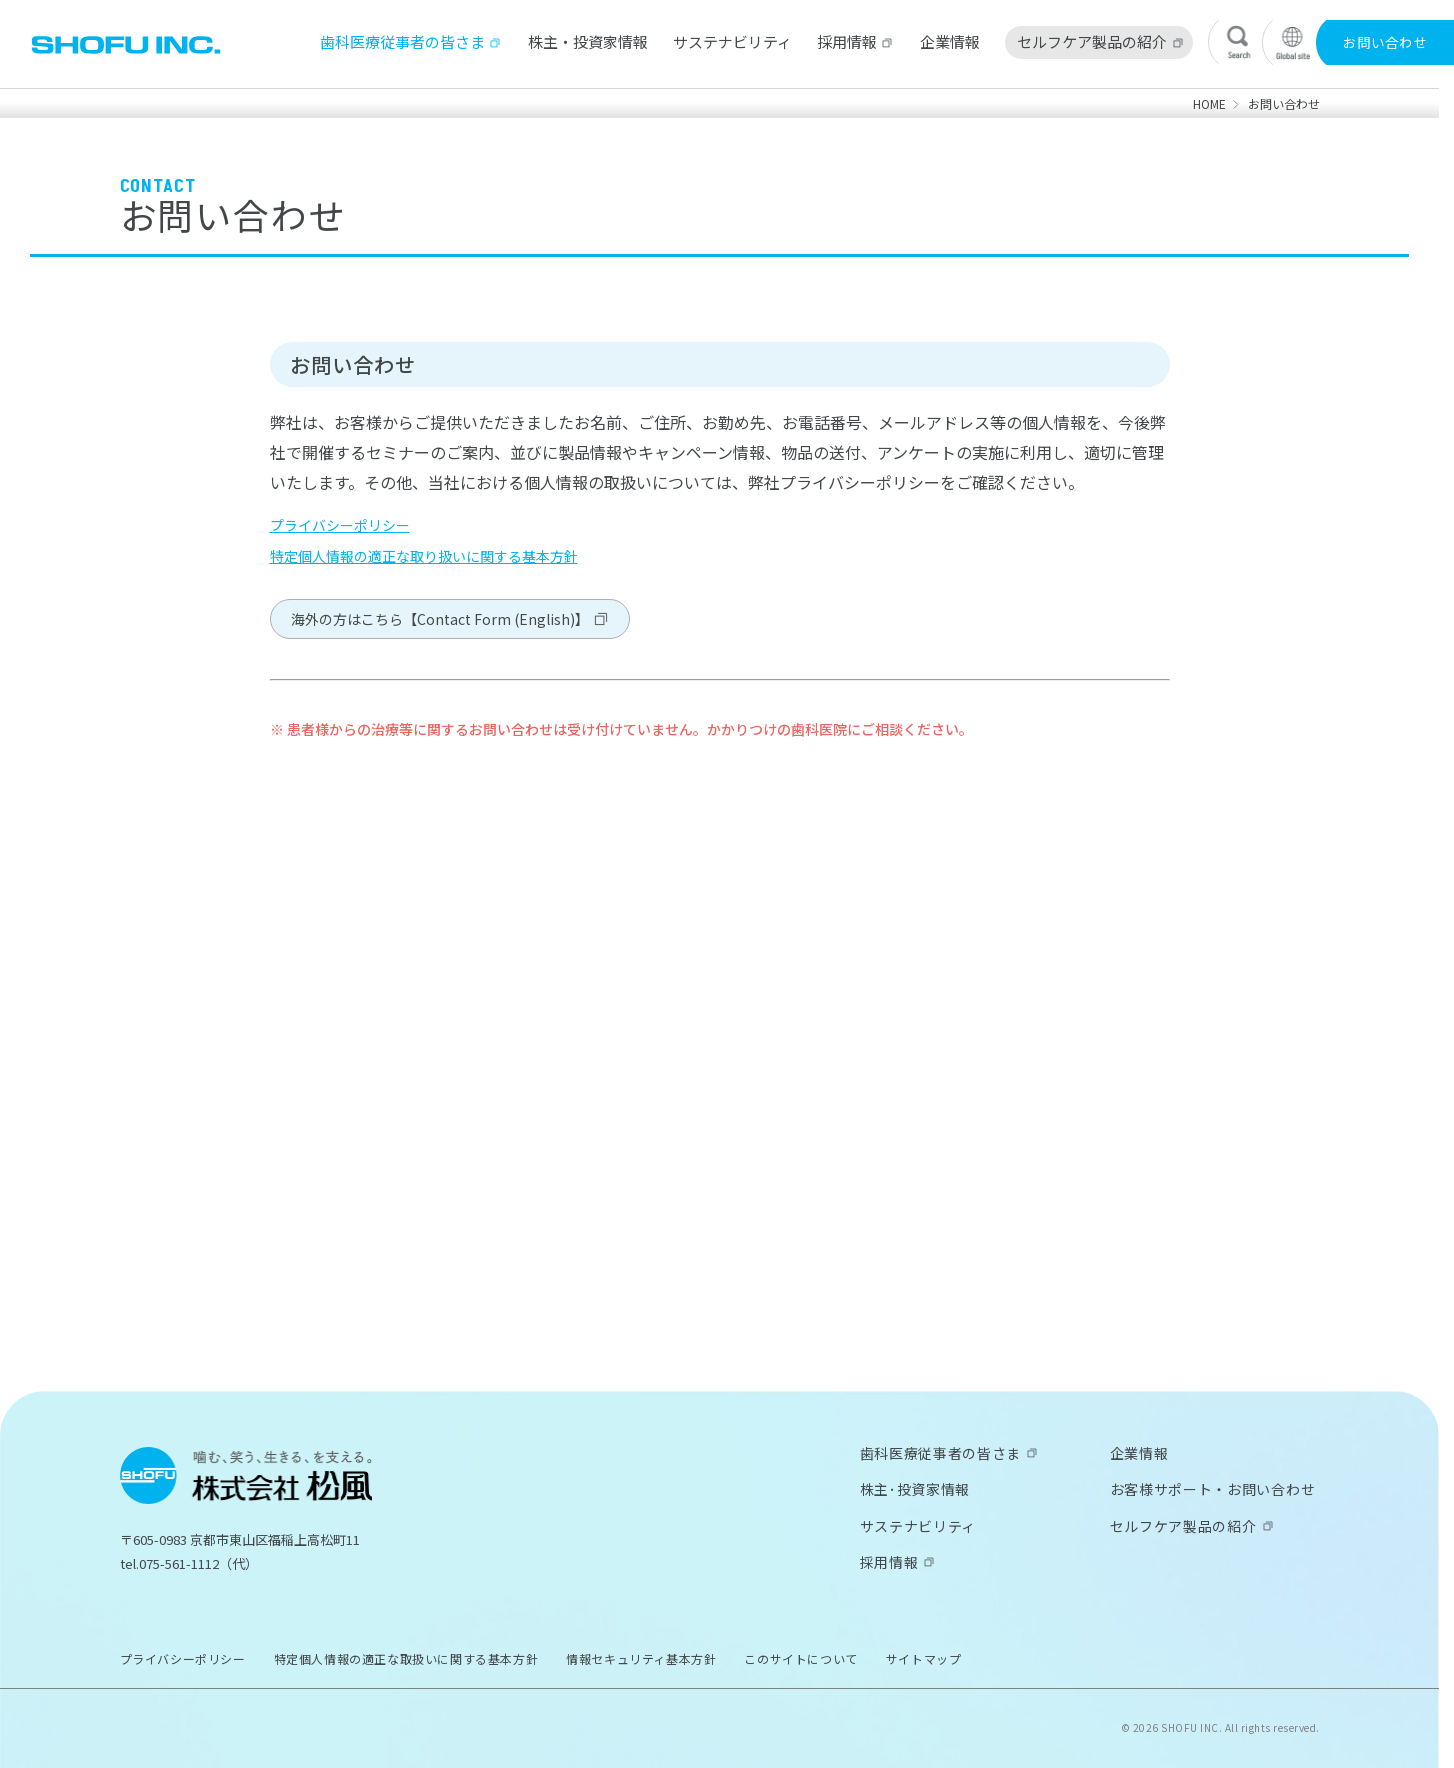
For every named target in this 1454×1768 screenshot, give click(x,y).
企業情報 (950, 41)
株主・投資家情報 (588, 41)
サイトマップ (924, 1658)
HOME (1209, 103)
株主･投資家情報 (915, 1489)
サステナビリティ (732, 41)
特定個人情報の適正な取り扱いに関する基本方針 (424, 556)
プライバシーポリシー (340, 525)
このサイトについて (800, 1658)
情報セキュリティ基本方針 (641, 1658)
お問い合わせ (1385, 42)
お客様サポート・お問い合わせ (1213, 1489)
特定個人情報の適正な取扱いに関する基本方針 (406, 1658)
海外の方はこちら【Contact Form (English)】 (440, 619)
